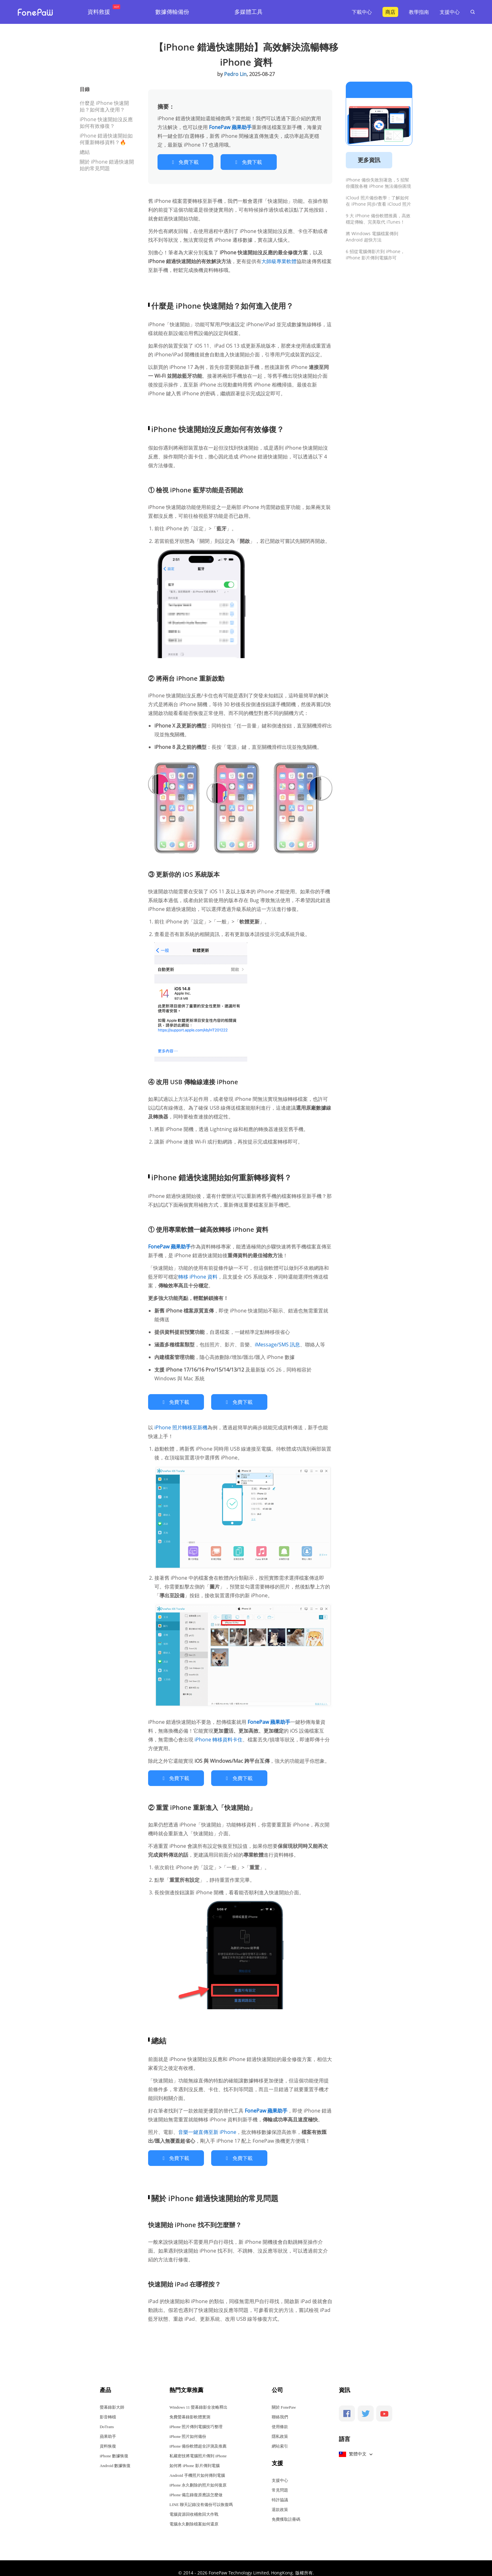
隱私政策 (280, 2427)
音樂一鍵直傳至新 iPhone (207, 2125)
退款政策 (280, 2500)
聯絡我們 (280, 2408)
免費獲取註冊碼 (286, 2510)
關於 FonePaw (284, 2398)
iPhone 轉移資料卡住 (219, 1735)
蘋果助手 (108, 2427)
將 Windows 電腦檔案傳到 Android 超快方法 (372, 236)
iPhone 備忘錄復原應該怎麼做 (195, 2485)
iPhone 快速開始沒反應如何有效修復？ (106, 122)
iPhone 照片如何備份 (187, 2427)
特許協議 (280, 2490)
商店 (390, 11)
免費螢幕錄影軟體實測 (189, 2408)
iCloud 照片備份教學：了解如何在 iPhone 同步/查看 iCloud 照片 (378, 201)
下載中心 (362, 11)
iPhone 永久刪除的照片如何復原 (198, 2476)
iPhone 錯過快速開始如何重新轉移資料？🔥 (106, 139)
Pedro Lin (235, 74)
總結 (85, 152)
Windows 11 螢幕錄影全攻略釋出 (198, 2398)
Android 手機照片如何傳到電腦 (197, 2466)
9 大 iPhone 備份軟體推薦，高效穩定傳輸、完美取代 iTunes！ (378, 219)
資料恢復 (108, 2437)
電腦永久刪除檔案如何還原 (193, 2515)
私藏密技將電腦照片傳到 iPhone (198, 2446)
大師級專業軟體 (279, 259)
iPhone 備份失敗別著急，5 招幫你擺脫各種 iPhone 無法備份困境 (378, 183)
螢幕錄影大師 (112, 2398)
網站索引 (280, 2437)
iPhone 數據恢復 (114, 2446)
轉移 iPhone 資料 (197, 1274)
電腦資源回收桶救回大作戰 (193, 2505)
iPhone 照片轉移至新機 (180, 1422)
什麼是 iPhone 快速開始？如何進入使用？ (104, 106)
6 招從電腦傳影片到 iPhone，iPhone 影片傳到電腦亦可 (375, 254)
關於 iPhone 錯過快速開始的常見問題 (107, 165)
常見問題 (280, 2481)
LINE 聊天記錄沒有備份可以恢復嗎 (201, 2495)
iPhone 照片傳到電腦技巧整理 (195, 2417)
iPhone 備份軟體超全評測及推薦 (198, 2437)
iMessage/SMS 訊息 (277, 1342)
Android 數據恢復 (115, 2456)
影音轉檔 (108, 2408)
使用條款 (280, 2417)
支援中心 (450, 11)
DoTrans (107, 2417)
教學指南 (419, 11)
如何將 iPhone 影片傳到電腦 (194, 2456)
